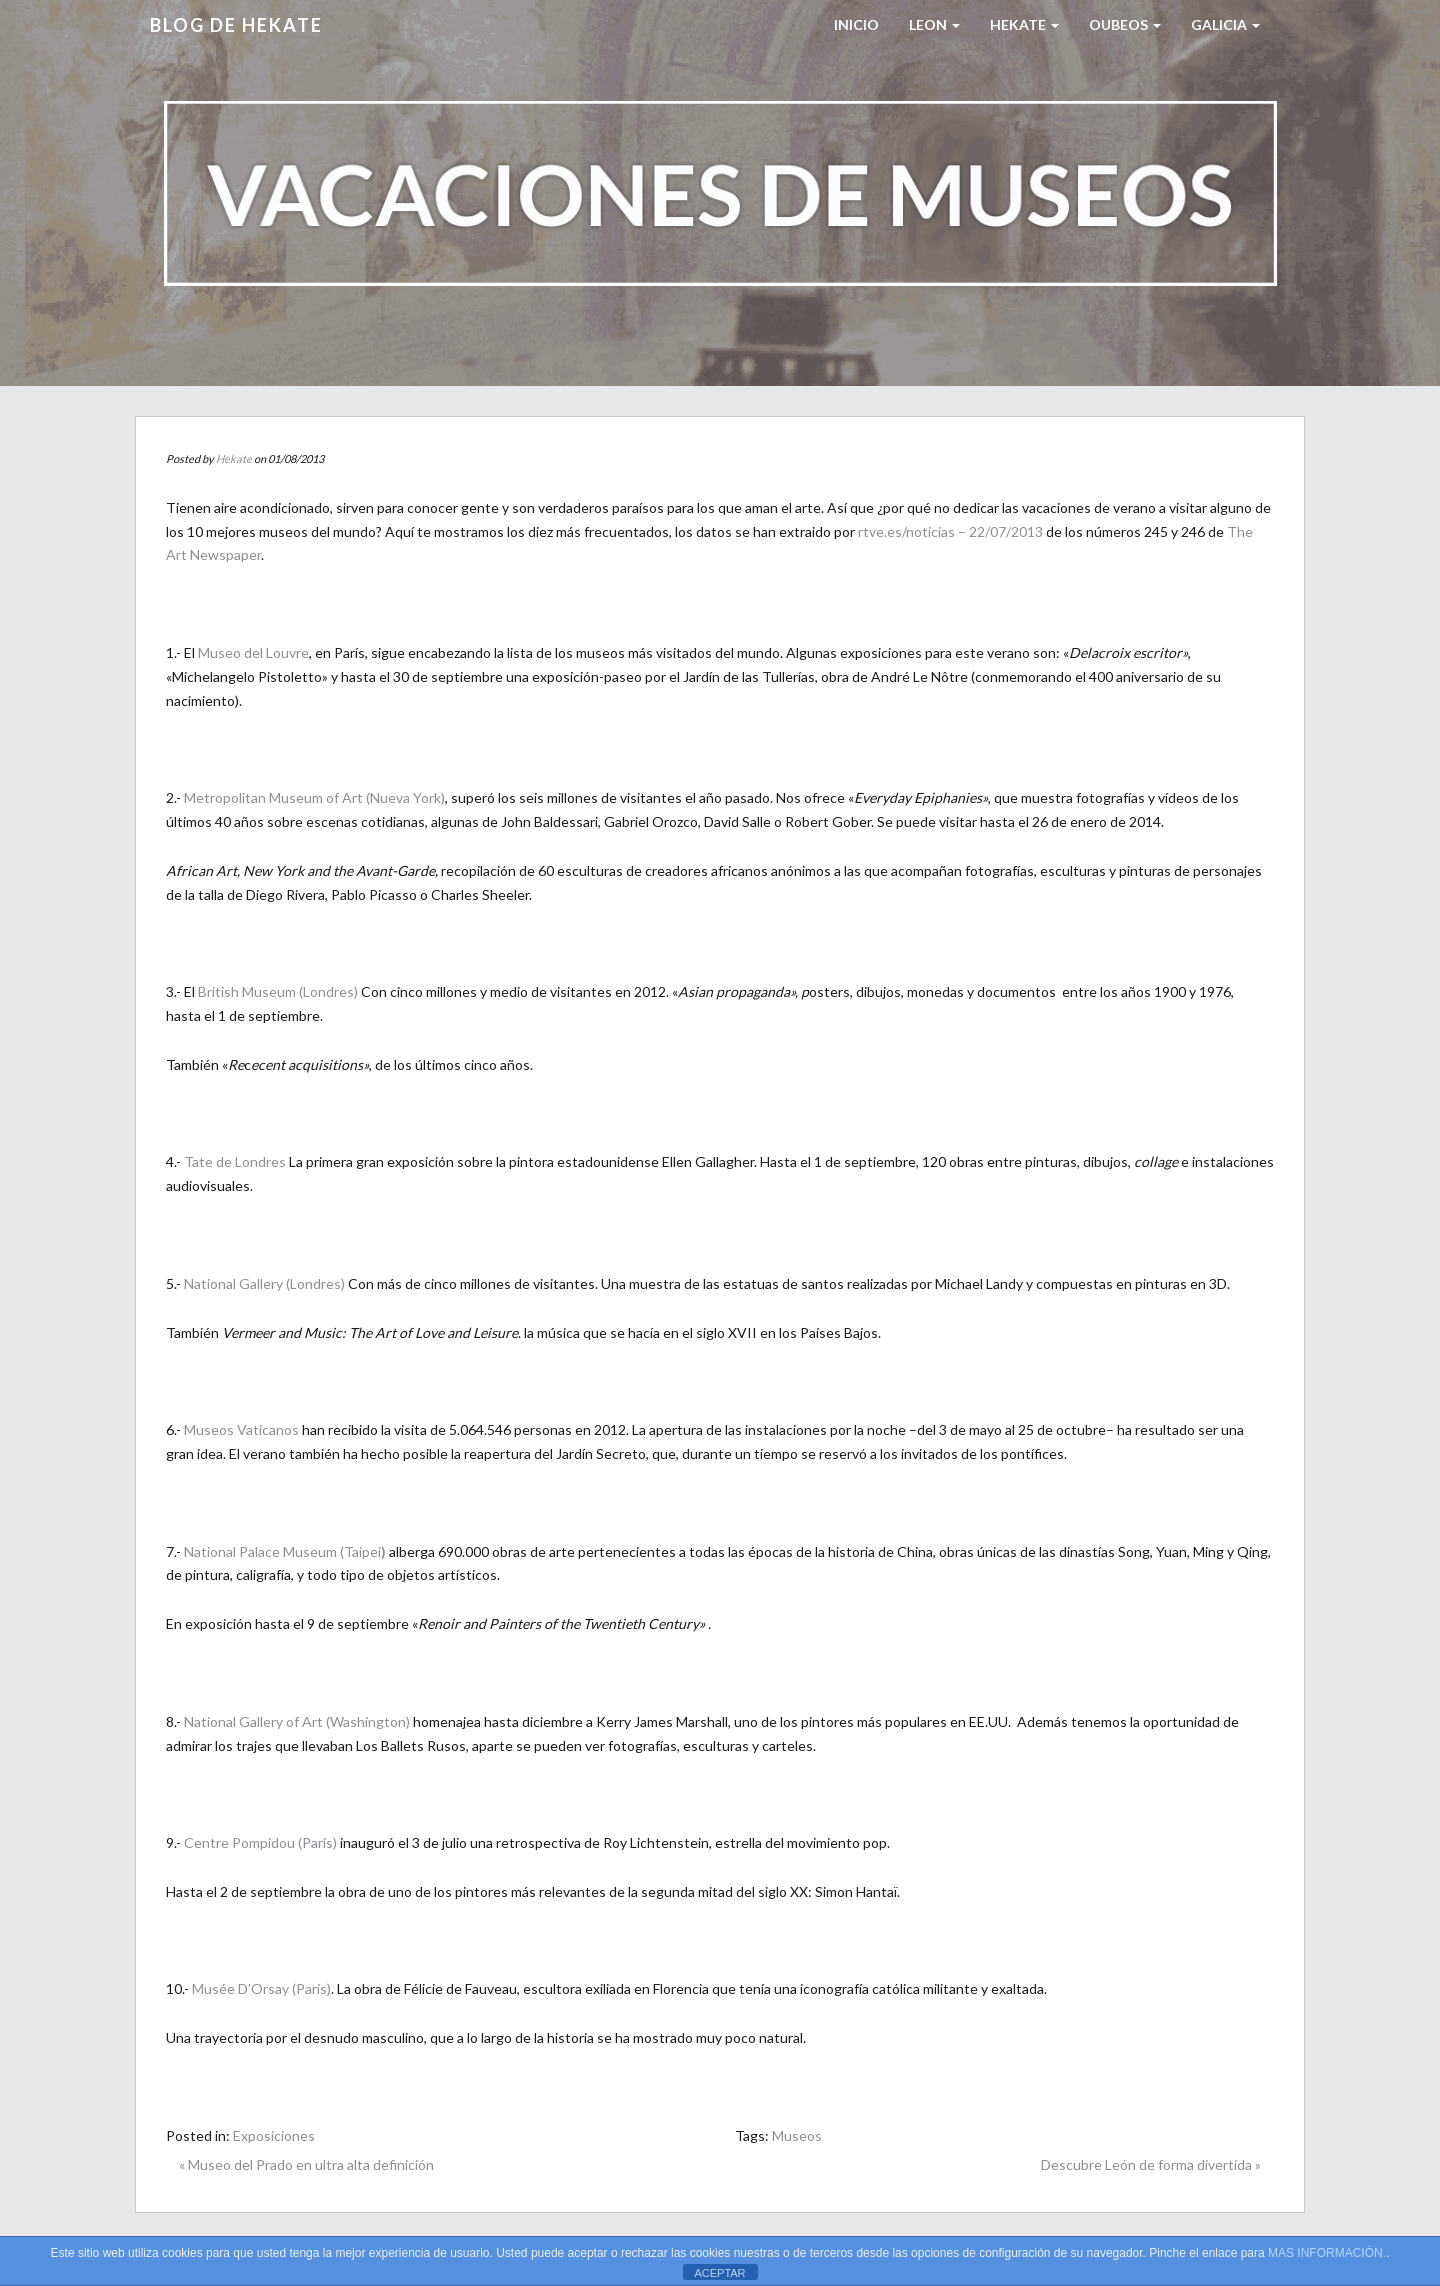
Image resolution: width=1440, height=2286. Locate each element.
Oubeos (1125, 24)
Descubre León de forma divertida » (1151, 2164)
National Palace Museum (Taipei (285, 1551)
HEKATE (1024, 24)
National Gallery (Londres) (264, 1283)
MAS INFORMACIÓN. (1327, 2253)
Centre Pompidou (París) (260, 1842)
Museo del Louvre (252, 652)
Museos (797, 2135)
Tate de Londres (235, 1161)
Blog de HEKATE (236, 25)
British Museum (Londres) (278, 991)
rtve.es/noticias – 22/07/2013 (952, 531)
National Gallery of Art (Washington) (297, 1721)
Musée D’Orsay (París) (261, 1988)
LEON (934, 24)
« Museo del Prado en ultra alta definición (306, 2164)
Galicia (1225, 24)
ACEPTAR (719, 2273)
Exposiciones (274, 2135)
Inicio (856, 24)
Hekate (234, 458)
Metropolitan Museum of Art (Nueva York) (314, 797)
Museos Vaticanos (241, 1429)
